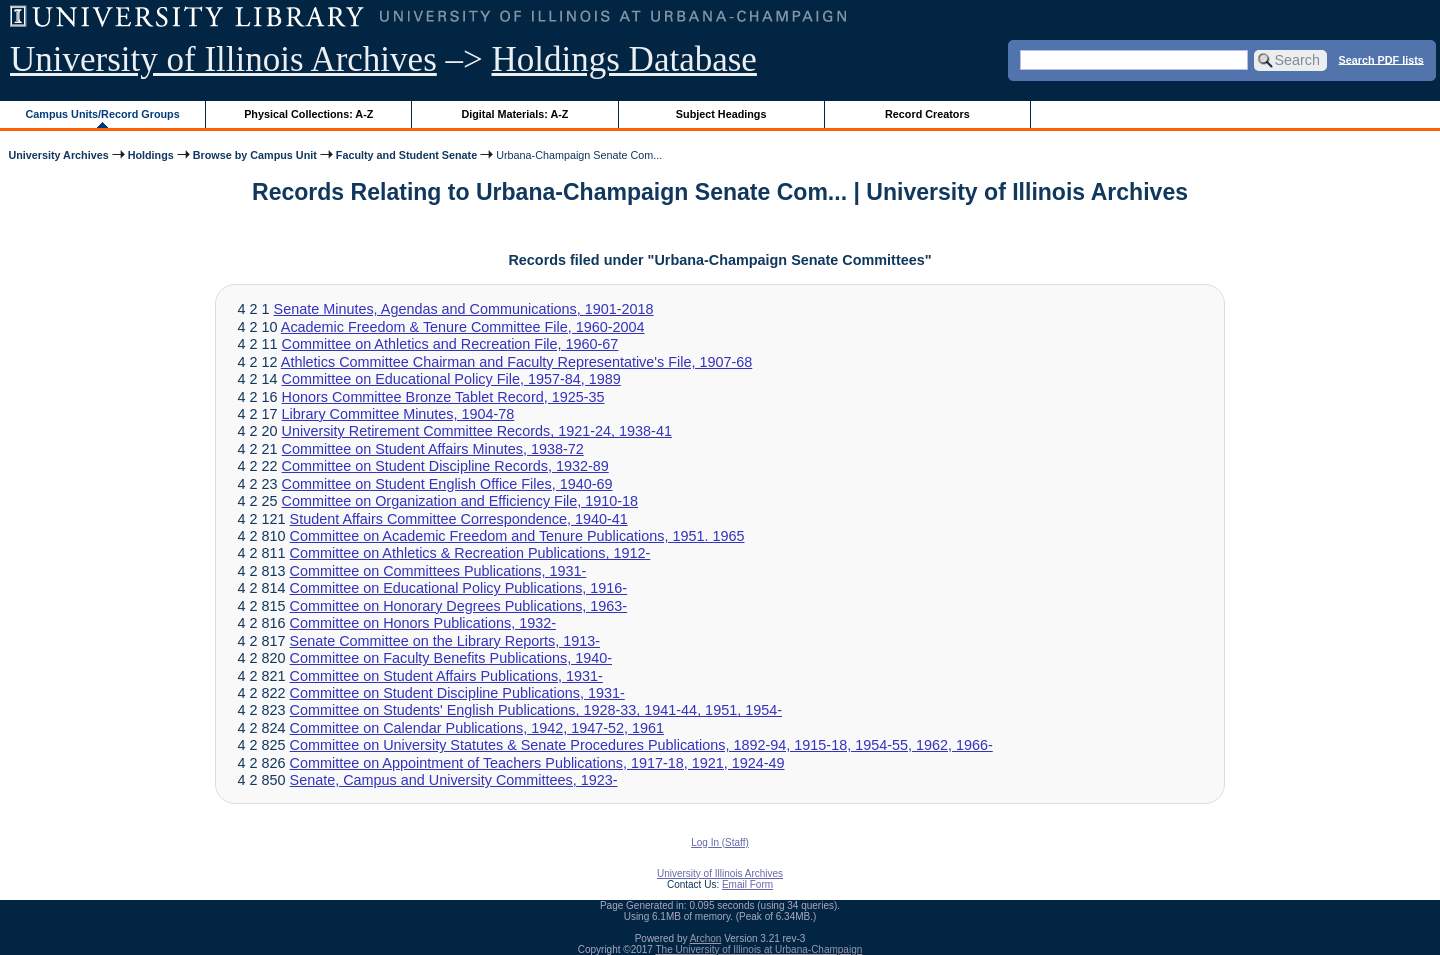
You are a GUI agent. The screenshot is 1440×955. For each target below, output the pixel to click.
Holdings (151, 155)
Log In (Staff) (720, 842)
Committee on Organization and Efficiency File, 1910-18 (460, 501)
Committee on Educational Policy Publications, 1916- (459, 588)
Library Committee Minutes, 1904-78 (398, 414)
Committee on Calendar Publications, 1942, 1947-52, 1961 (477, 728)
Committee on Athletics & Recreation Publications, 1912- (470, 553)
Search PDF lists (1381, 59)
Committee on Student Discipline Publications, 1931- (457, 693)
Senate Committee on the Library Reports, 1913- (445, 641)
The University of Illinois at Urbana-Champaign (759, 949)
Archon (706, 938)
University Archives (58, 155)
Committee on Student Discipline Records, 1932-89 (445, 466)
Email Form (747, 884)
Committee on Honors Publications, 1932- (423, 623)
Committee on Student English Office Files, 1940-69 (447, 484)
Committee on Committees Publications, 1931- (438, 571)
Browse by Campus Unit (255, 155)
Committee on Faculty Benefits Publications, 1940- (451, 658)
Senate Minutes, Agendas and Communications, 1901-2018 (464, 309)
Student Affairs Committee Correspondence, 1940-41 (459, 519)
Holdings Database (624, 59)
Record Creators (927, 114)
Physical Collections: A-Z (308, 114)
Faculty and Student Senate (406, 155)
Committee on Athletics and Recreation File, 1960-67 (450, 344)
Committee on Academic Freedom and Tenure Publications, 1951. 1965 (517, 536)
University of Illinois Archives (223, 59)
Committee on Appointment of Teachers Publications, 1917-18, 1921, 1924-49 (537, 763)
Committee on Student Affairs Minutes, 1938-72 (433, 449)
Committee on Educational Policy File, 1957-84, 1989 (451, 379)
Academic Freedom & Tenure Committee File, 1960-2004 (463, 327)
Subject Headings (721, 114)
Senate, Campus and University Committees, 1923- (454, 780)
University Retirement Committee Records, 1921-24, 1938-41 (477, 431)
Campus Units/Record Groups (103, 114)
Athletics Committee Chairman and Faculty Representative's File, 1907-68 (516, 362)
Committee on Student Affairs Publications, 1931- (446, 676)
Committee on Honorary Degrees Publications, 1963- (459, 606)
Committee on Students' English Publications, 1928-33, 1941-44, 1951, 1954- (536, 710)
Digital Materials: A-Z (514, 114)
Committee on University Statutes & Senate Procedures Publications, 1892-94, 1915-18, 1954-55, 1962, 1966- (641, 745)
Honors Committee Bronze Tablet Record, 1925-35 (443, 397)
